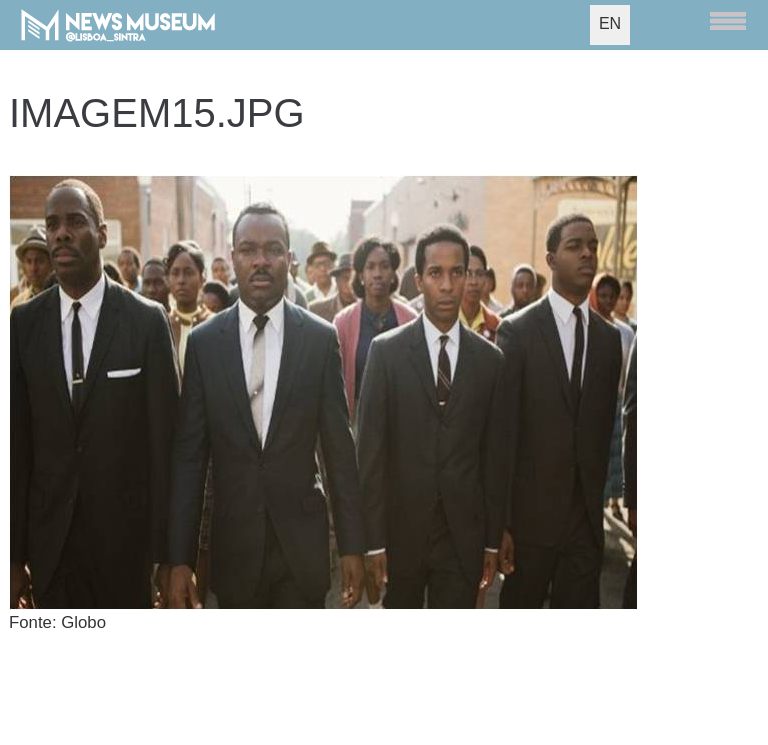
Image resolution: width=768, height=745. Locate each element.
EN (610, 23)
